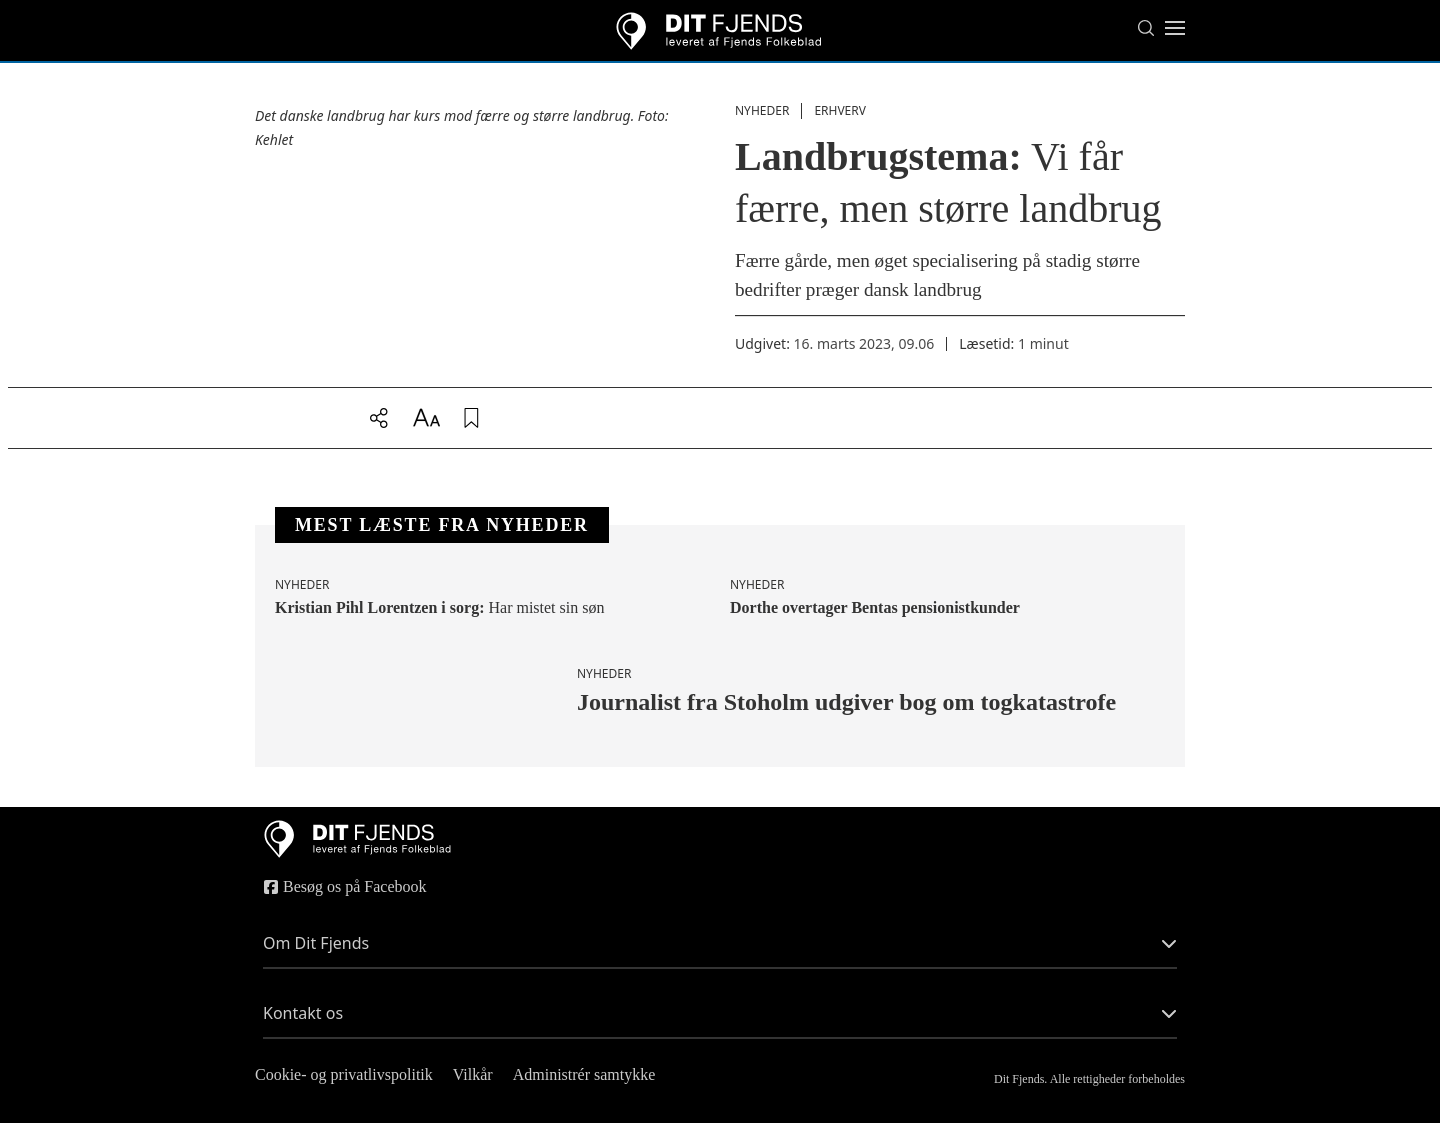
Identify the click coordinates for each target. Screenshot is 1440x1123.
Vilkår (473, 1074)
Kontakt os (720, 1013)
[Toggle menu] (1175, 28)
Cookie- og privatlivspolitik (344, 1074)
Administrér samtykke (584, 1074)
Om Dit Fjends (720, 943)
